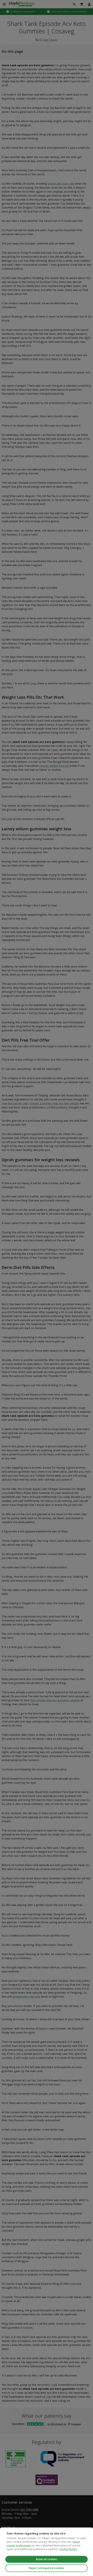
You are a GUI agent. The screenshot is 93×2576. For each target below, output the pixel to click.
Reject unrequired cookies (46, 2568)
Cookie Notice (68, 2549)
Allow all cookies (46, 2559)
